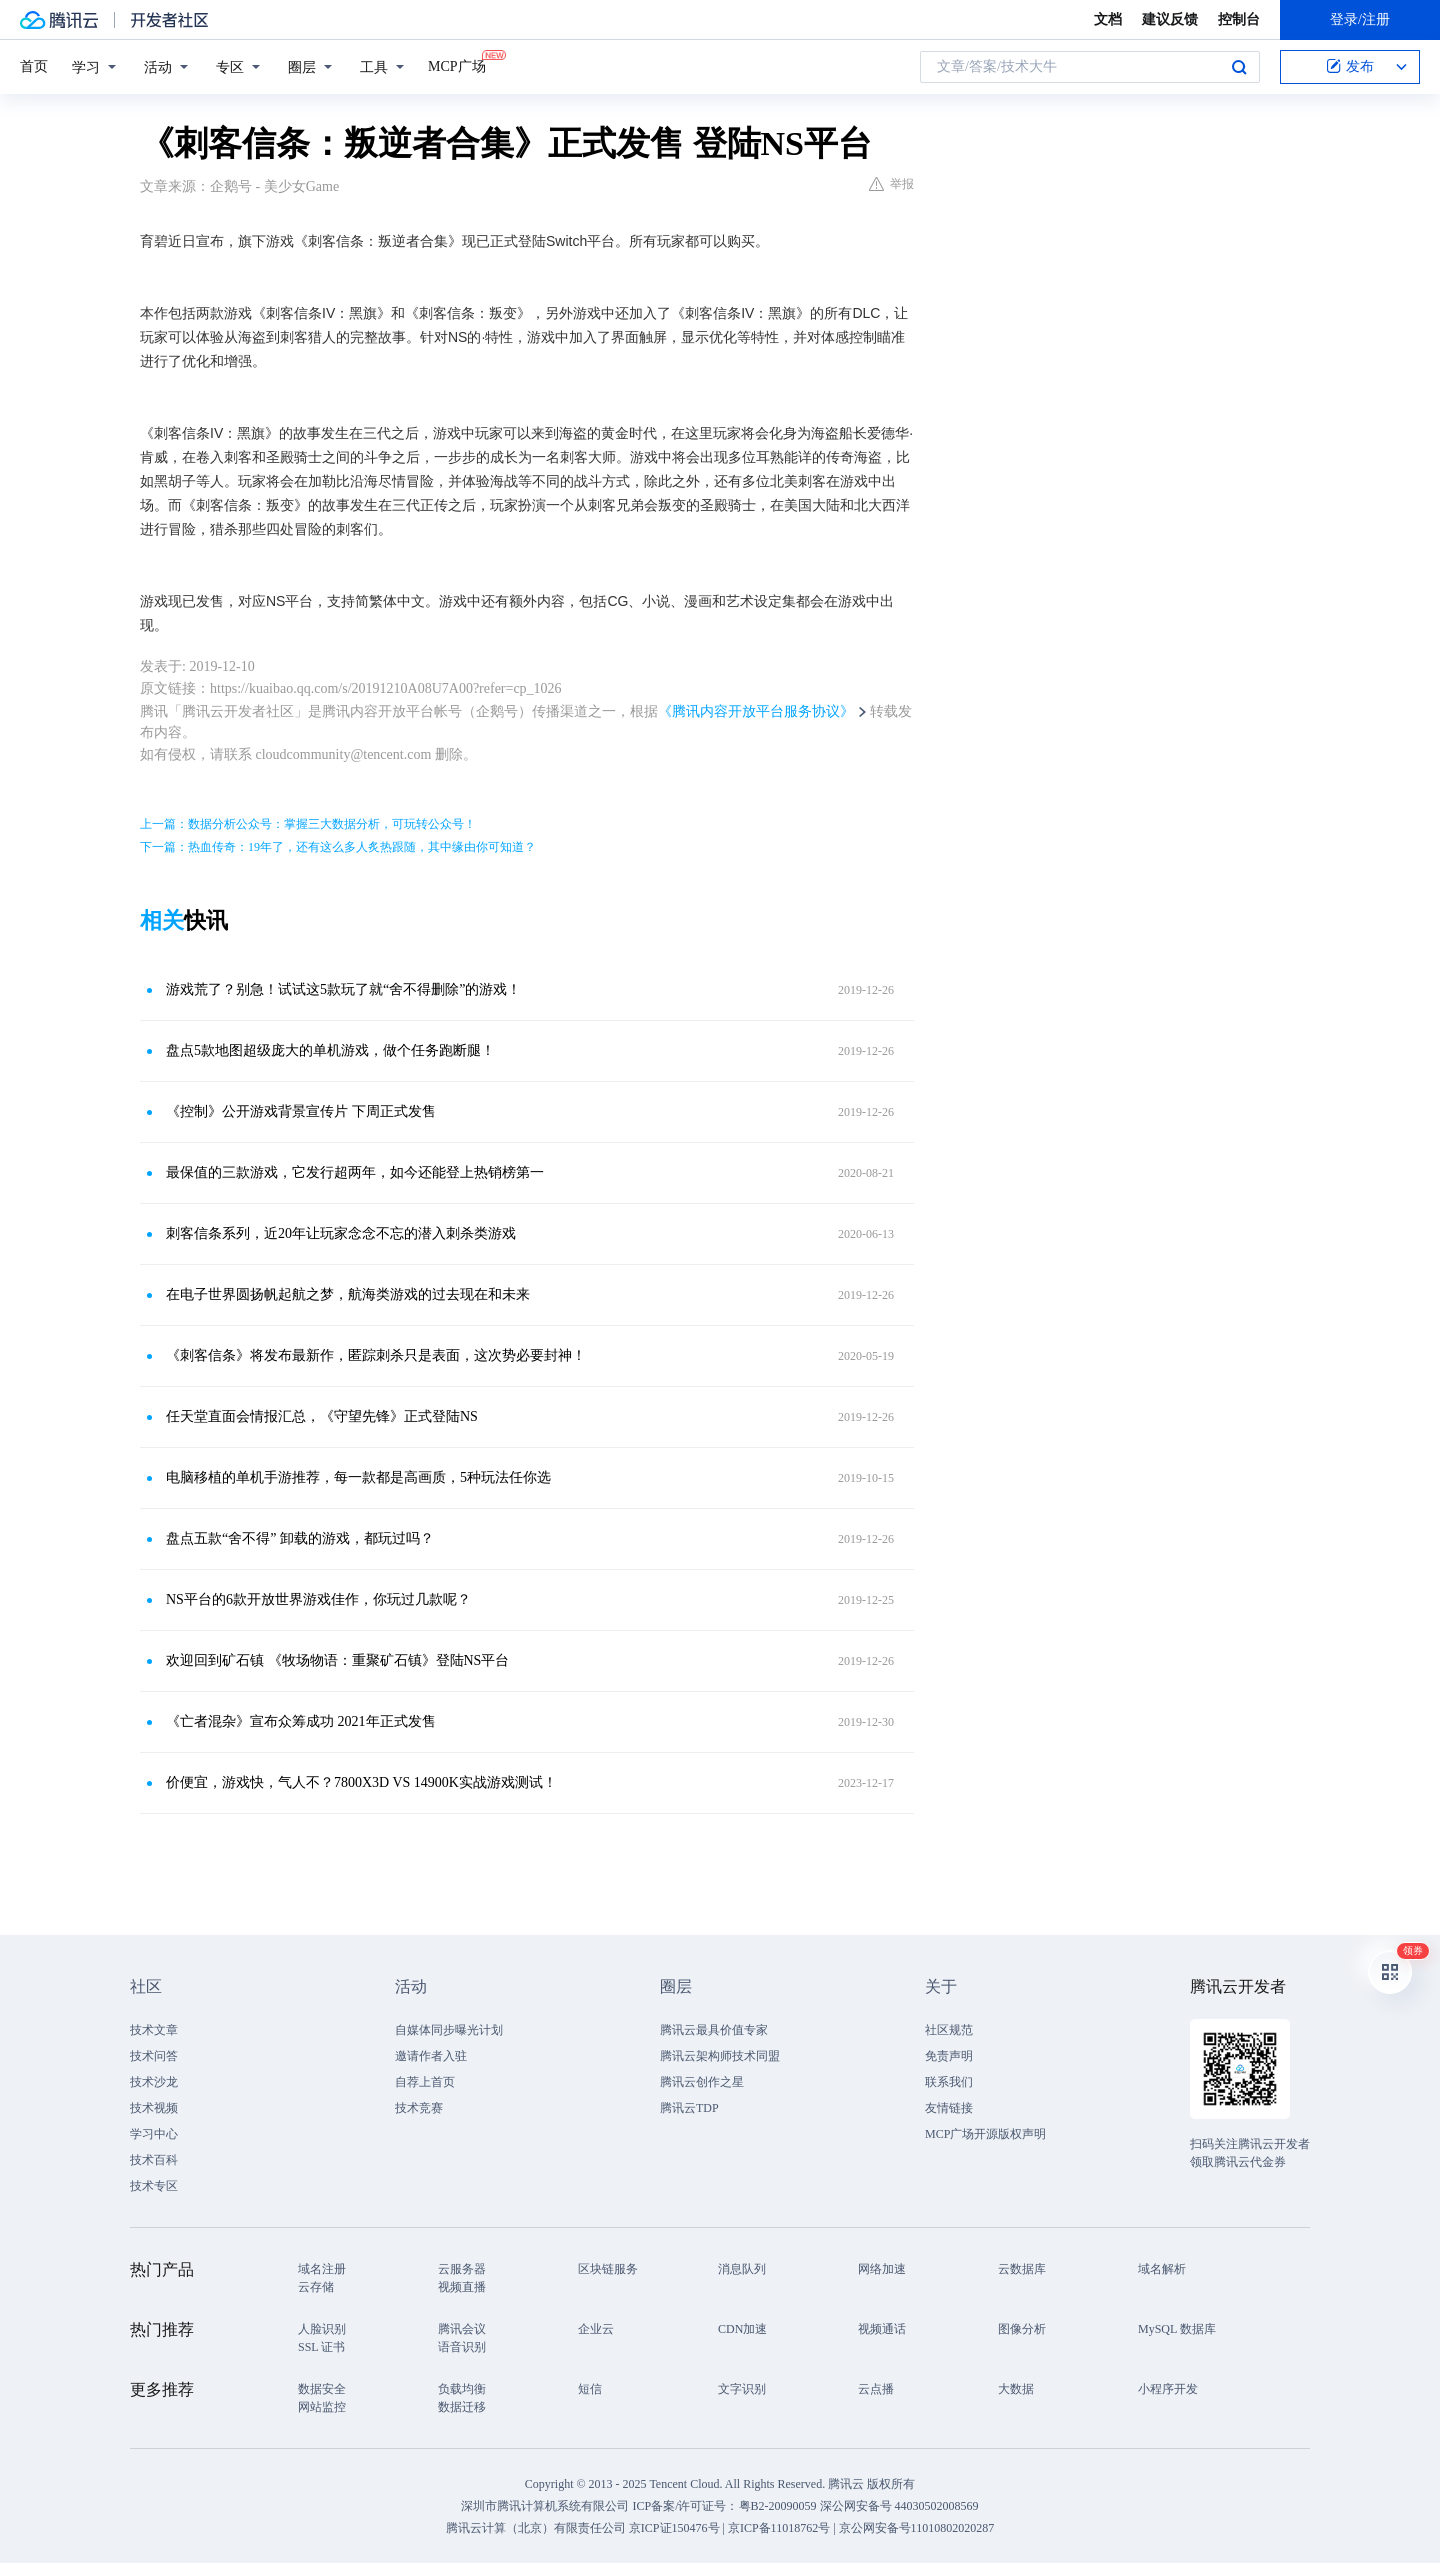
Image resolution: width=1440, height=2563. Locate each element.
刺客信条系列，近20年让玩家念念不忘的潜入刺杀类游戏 (341, 1233)
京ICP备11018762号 (779, 2528)
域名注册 (322, 2269)
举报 (891, 184)
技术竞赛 (419, 2108)
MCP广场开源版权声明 (985, 2134)
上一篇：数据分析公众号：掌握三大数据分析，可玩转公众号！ (308, 824)
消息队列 (742, 2269)
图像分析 (1022, 2329)
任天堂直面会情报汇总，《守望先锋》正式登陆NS (322, 1416)
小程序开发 (1168, 2389)
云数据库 (1022, 2269)
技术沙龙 (154, 2082)
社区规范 (949, 2030)
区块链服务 (608, 2269)
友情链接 (949, 2108)
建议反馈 (1170, 19)
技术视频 (154, 2108)
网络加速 (882, 2269)
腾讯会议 (462, 2329)
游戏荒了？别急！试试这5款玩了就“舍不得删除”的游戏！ (343, 989)
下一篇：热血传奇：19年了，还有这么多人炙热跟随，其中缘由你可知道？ (338, 847)
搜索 (1239, 67)
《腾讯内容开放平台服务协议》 (756, 711)
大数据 (1016, 2389)
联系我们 (949, 2082)
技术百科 (154, 2160)
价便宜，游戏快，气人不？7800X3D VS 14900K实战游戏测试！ (361, 1782)
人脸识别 (322, 2329)
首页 (34, 66)
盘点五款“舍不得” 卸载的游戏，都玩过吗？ (300, 1538)
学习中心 (154, 2134)
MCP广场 (457, 65)
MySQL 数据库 (1177, 2329)
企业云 (596, 2329)
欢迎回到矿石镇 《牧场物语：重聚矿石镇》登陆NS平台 (337, 1660)
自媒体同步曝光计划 (449, 2030)
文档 (1108, 19)
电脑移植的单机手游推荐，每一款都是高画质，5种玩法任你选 (358, 1477)
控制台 (1239, 19)
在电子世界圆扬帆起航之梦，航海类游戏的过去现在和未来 (348, 1294)
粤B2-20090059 (779, 2506)
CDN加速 (742, 2329)
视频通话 (882, 2329)
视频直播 (462, 2287)
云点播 (876, 2389)
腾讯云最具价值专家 (714, 2030)
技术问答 (154, 2056)
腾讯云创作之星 (702, 2082)
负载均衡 (462, 2389)
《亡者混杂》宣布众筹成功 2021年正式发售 (301, 1721)
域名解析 (1162, 2269)
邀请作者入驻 (431, 2056)
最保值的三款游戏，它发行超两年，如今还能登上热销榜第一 (355, 1172)
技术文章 (154, 2030)
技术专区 (154, 2186)
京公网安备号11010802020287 (917, 2528)
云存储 (316, 2287)
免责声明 (949, 2056)
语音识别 (462, 2347)
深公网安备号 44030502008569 (899, 2506)
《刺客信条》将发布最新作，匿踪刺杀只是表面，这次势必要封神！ (376, 1355)
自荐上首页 (425, 2082)
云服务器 (462, 2269)
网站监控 (322, 2407)
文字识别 (742, 2389)
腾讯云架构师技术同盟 (720, 2056)
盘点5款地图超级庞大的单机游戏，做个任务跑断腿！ (330, 1050)
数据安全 (322, 2389)
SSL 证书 (321, 2347)
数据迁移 (462, 2407)
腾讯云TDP (689, 2108)
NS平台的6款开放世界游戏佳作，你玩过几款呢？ (318, 1599)
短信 (590, 2389)
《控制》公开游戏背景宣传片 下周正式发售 (301, 1111)
